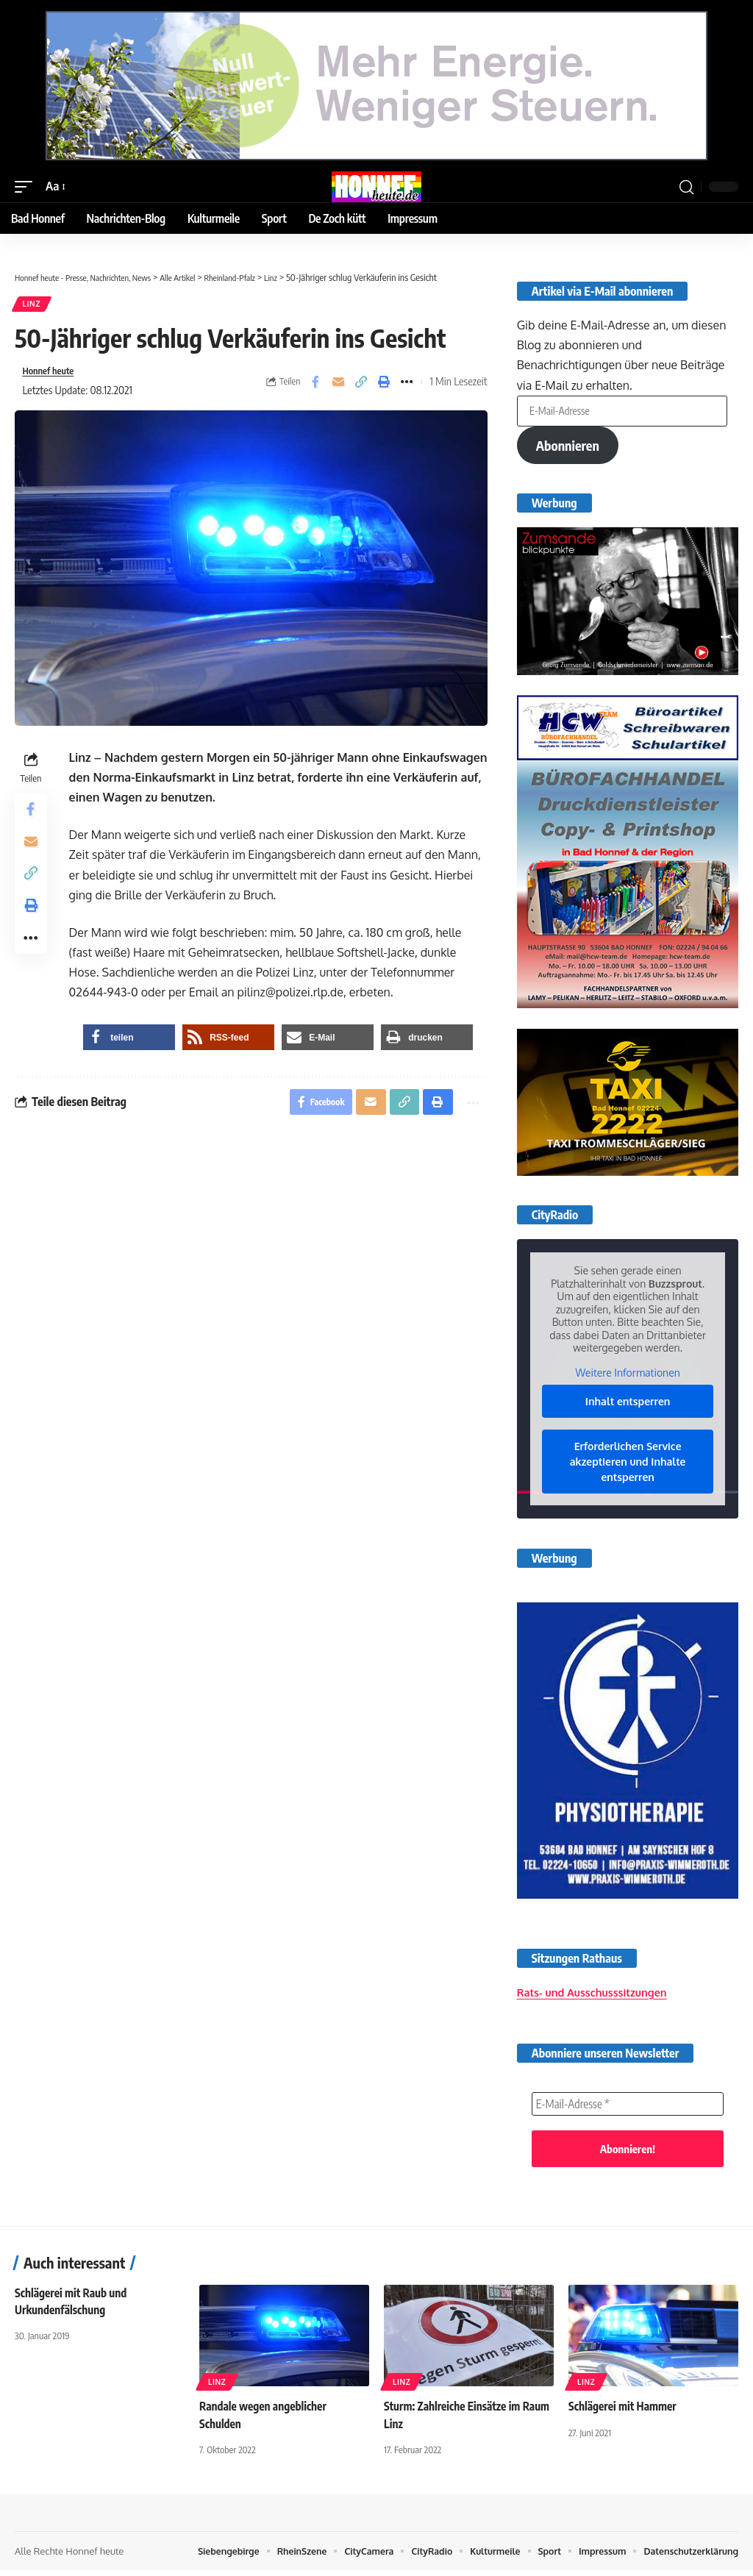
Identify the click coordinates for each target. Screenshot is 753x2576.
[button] (27, 186)
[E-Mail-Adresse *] (628, 2109)
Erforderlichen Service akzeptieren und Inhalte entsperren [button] (628, 1467)
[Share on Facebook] (315, 385)
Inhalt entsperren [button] (628, 1407)
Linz (32, 305)
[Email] (338, 385)
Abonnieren (567, 451)
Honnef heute (52, 374)
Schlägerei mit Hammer (625, 2412)
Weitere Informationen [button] (627, 1377)
